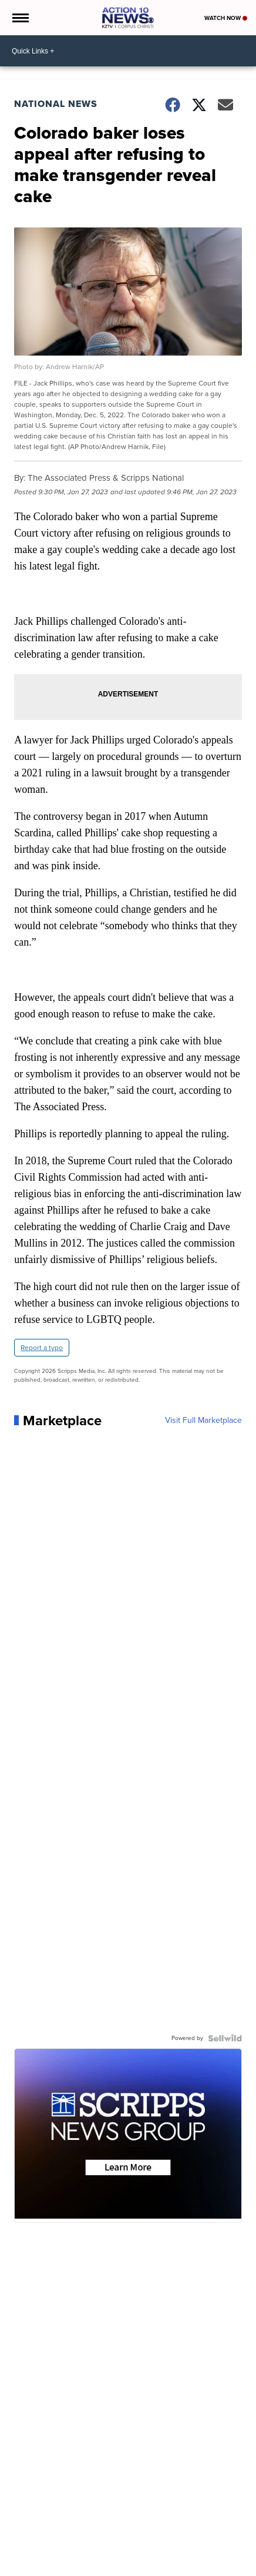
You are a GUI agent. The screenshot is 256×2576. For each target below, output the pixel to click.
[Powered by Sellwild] (225, 2038)
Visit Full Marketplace (203, 1420)
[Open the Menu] (20, 17)
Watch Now (225, 18)
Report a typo (42, 1347)
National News (55, 103)
